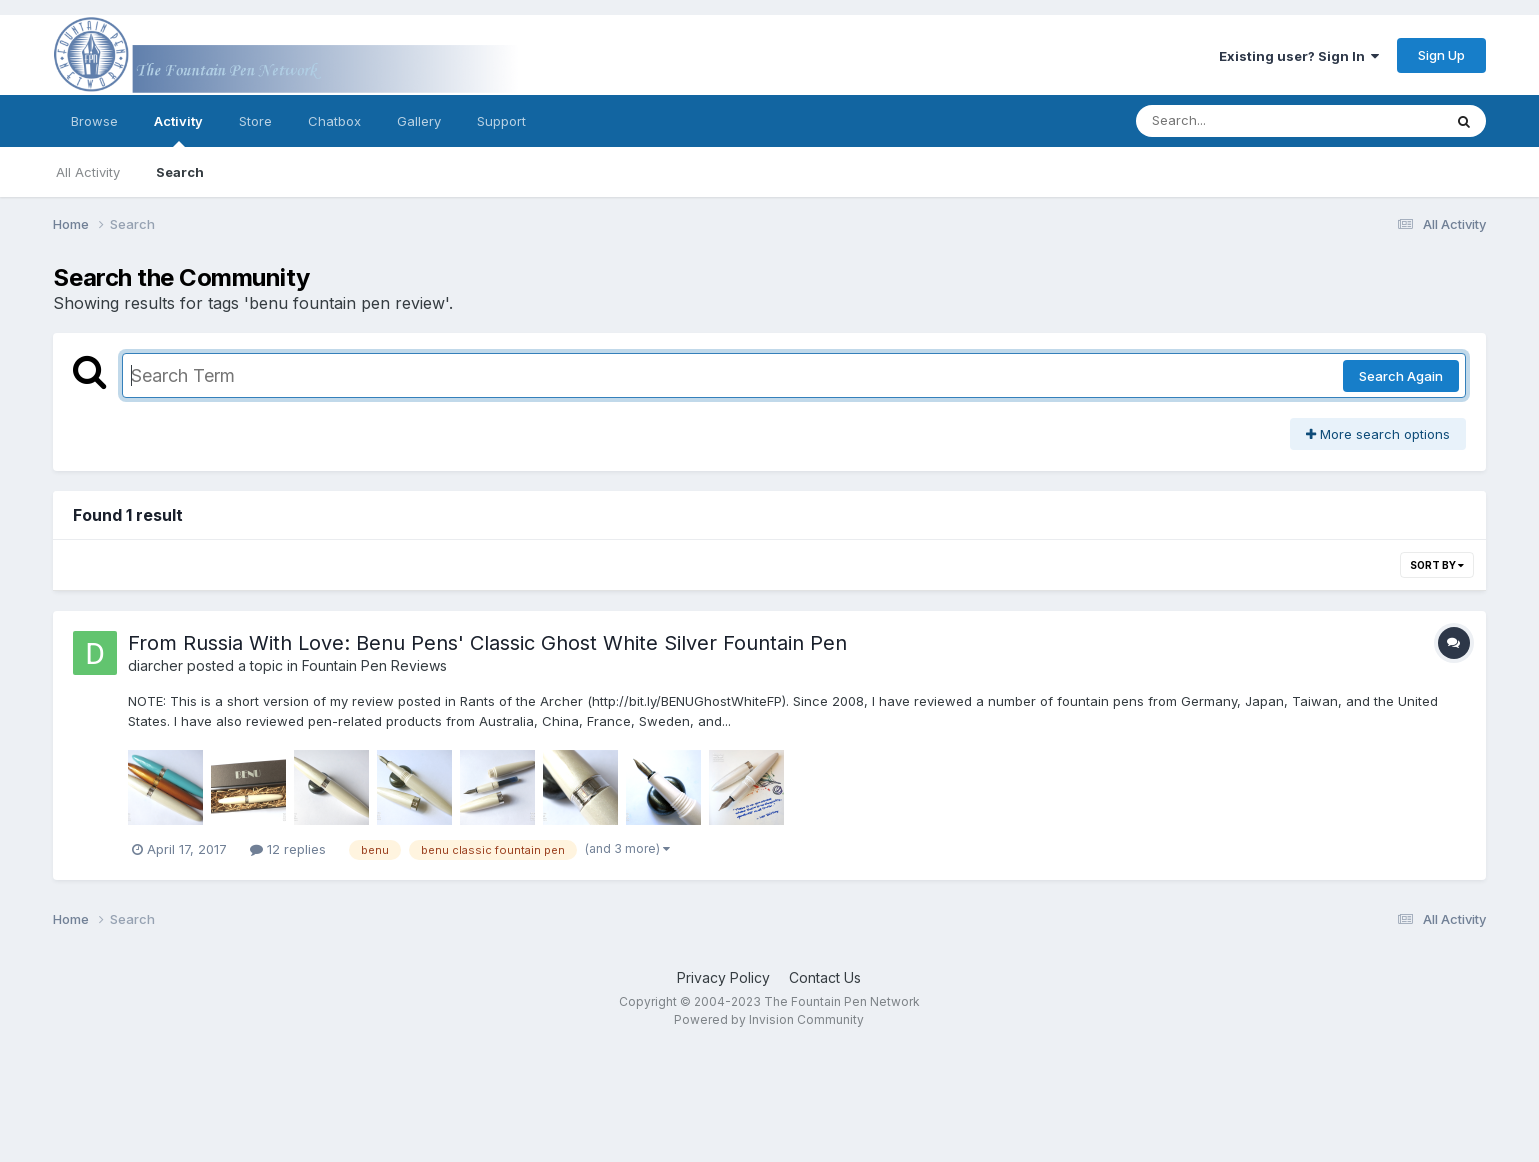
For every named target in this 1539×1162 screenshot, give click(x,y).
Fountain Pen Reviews (374, 665)
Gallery (419, 121)
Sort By (1437, 565)
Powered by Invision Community (769, 1019)
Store (255, 121)
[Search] (1234, 121)
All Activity (88, 172)
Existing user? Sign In (1299, 56)
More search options (1378, 434)
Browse (94, 121)
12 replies (288, 849)
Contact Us (825, 977)
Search (180, 172)
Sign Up (1441, 55)
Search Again (1401, 376)
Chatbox (334, 121)
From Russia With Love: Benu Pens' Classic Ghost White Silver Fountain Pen (487, 643)
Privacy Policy (723, 977)
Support (501, 121)
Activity (178, 130)
